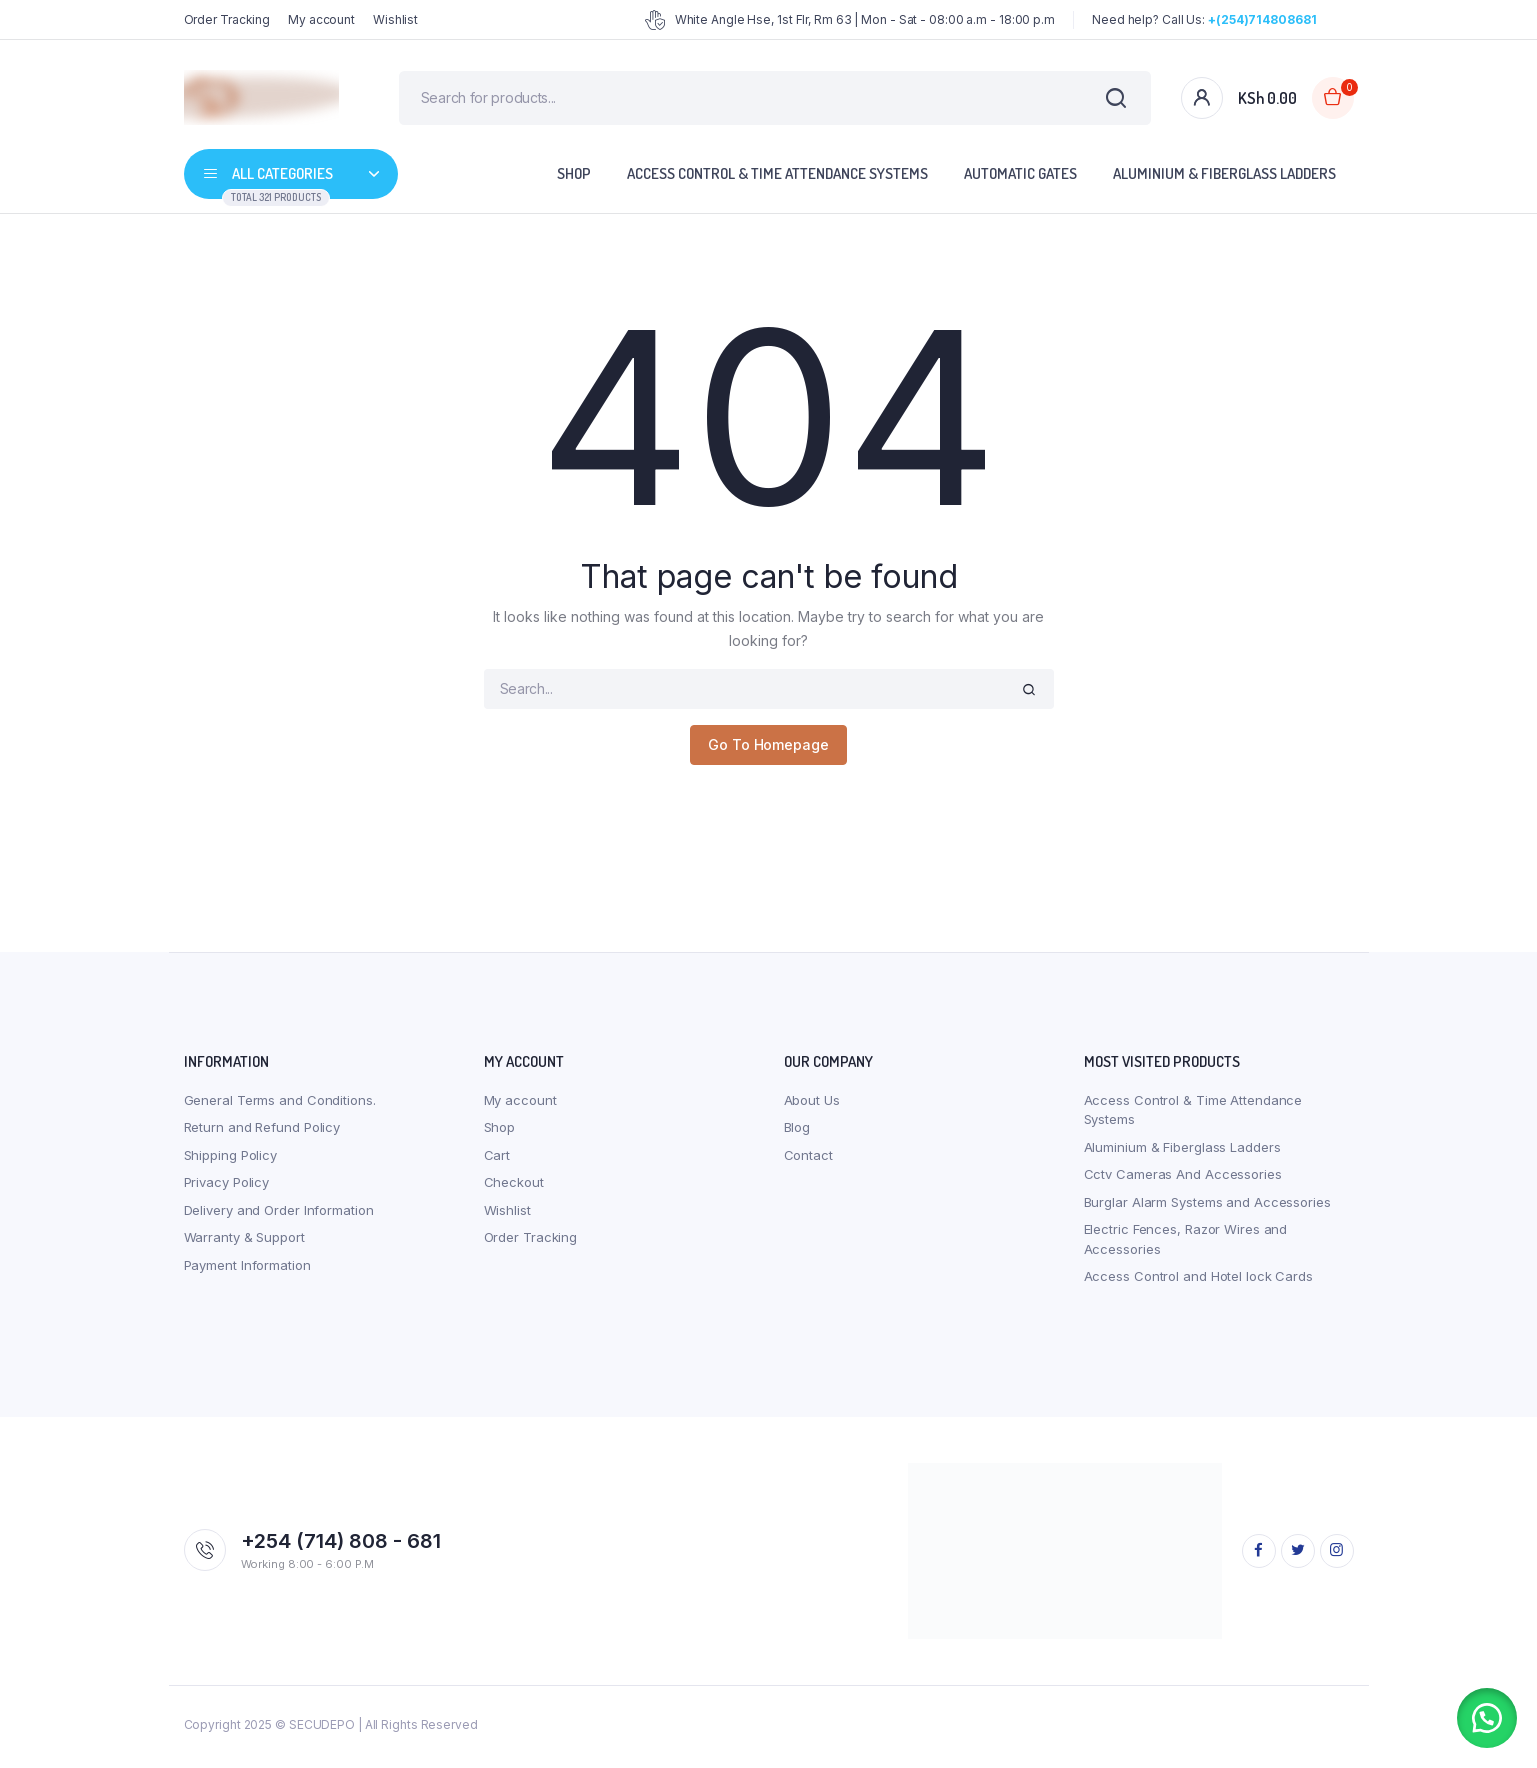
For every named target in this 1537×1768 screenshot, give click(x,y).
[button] (1487, 1718)
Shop (574, 178)
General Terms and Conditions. (280, 1104)
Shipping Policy (231, 1159)
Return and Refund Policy (262, 1132)
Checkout (514, 1187)
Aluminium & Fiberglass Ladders (1224, 178)
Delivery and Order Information (279, 1214)
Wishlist (395, 19)
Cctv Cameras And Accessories (1183, 1179)
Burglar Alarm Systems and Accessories (1207, 1206)
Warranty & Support (244, 1242)
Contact (808, 1159)
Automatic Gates (1020, 178)
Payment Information (247, 1269)
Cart (497, 1159)
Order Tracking (227, 19)
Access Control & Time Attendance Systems (777, 178)
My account (321, 19)
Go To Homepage (768, 749)
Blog (797, 1132)
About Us (812, 1104)
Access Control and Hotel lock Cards (1199, 1281)
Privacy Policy (227, 1187)
